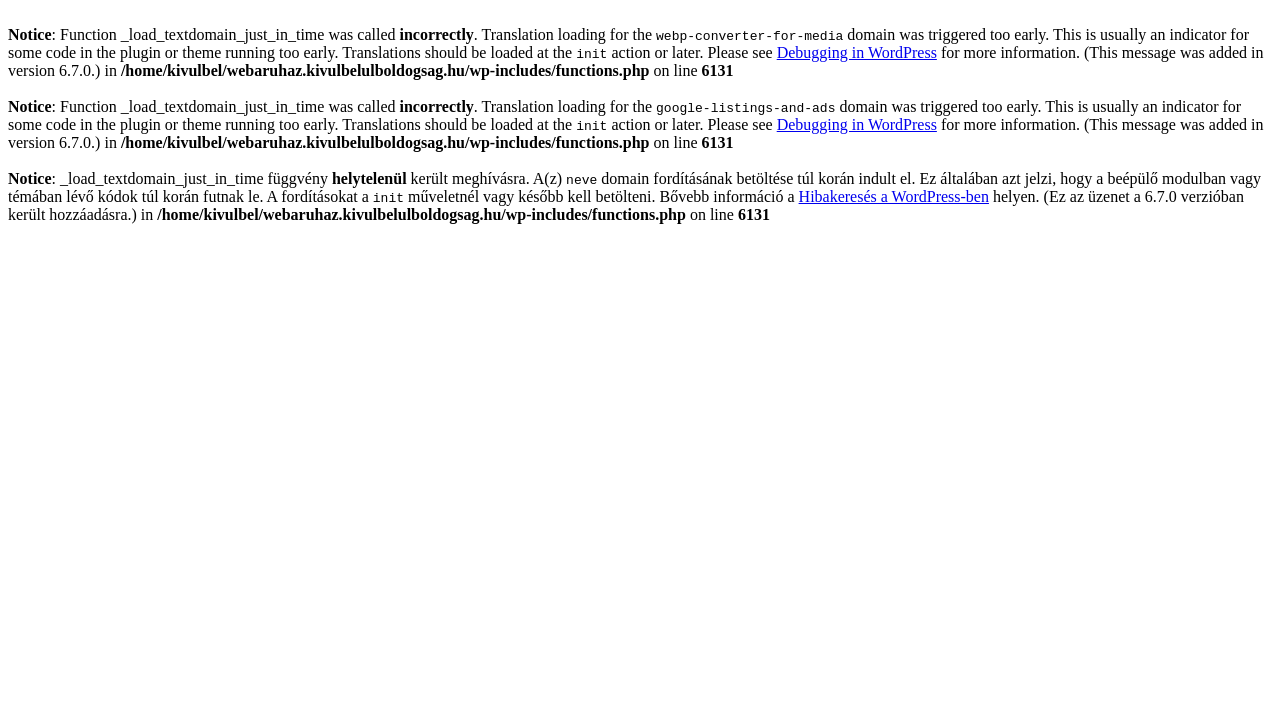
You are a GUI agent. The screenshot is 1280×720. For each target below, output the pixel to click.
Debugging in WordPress (857, 52)
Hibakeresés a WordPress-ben (894, 196)
